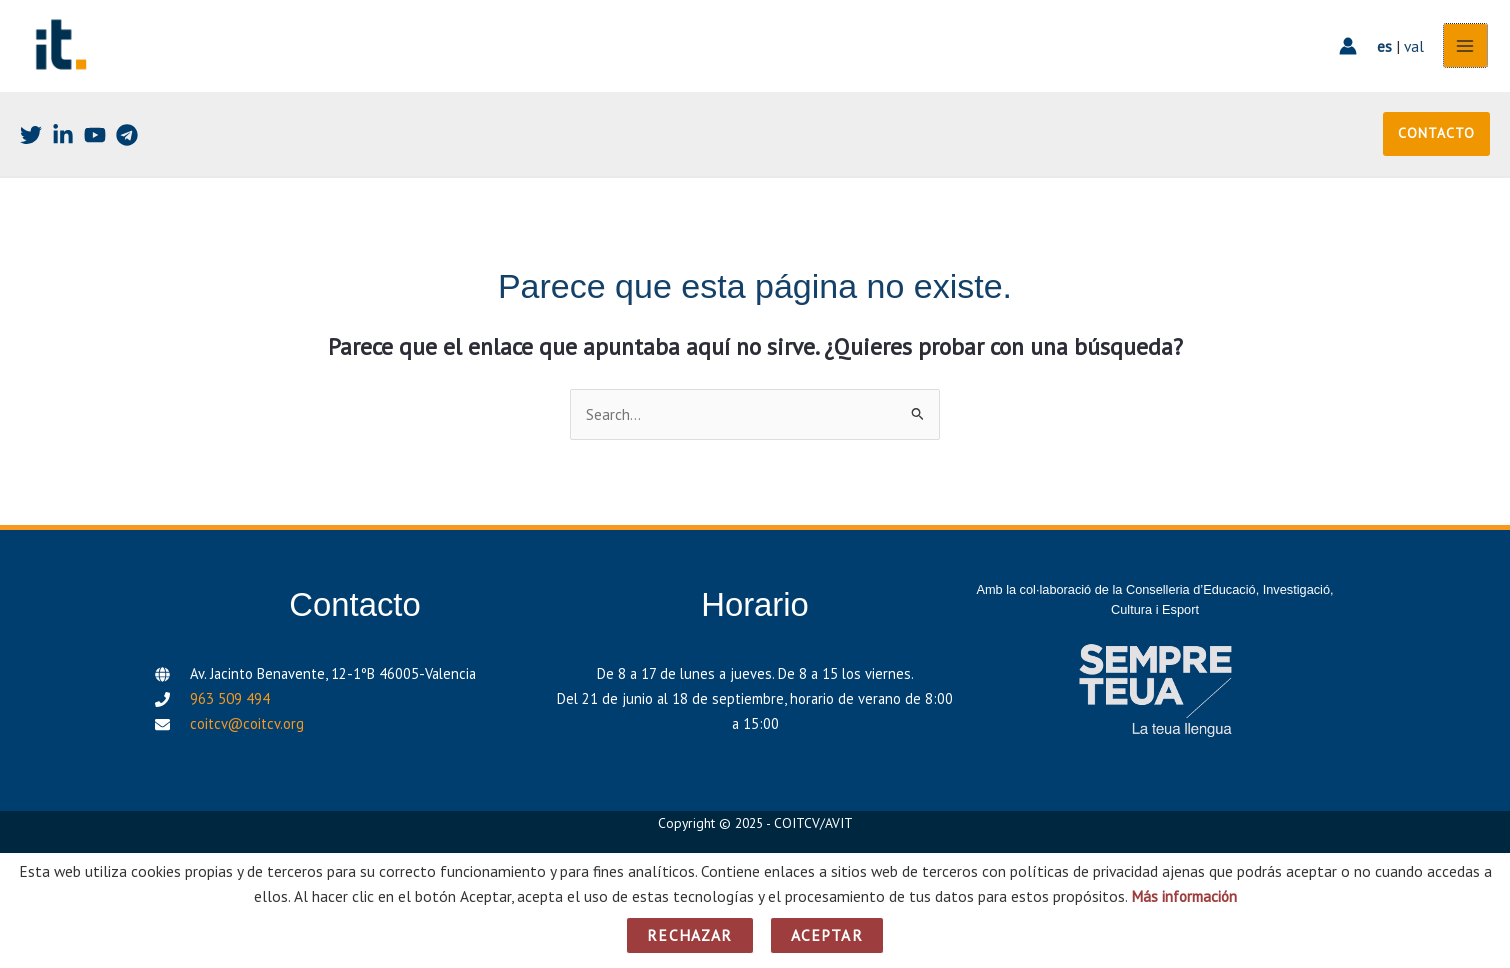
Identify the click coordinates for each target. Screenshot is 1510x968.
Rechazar (689, 935)
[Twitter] (31, 142)
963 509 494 (230, 706)
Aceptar (827, 935)
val (1412, 49)
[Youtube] (95, 142)
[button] (1436, 141)
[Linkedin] (63, 142)
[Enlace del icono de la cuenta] (1346, 50)
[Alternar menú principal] (1463, 49)
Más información (1183, 896)
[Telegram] (127, 142)
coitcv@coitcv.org (247, 730)
